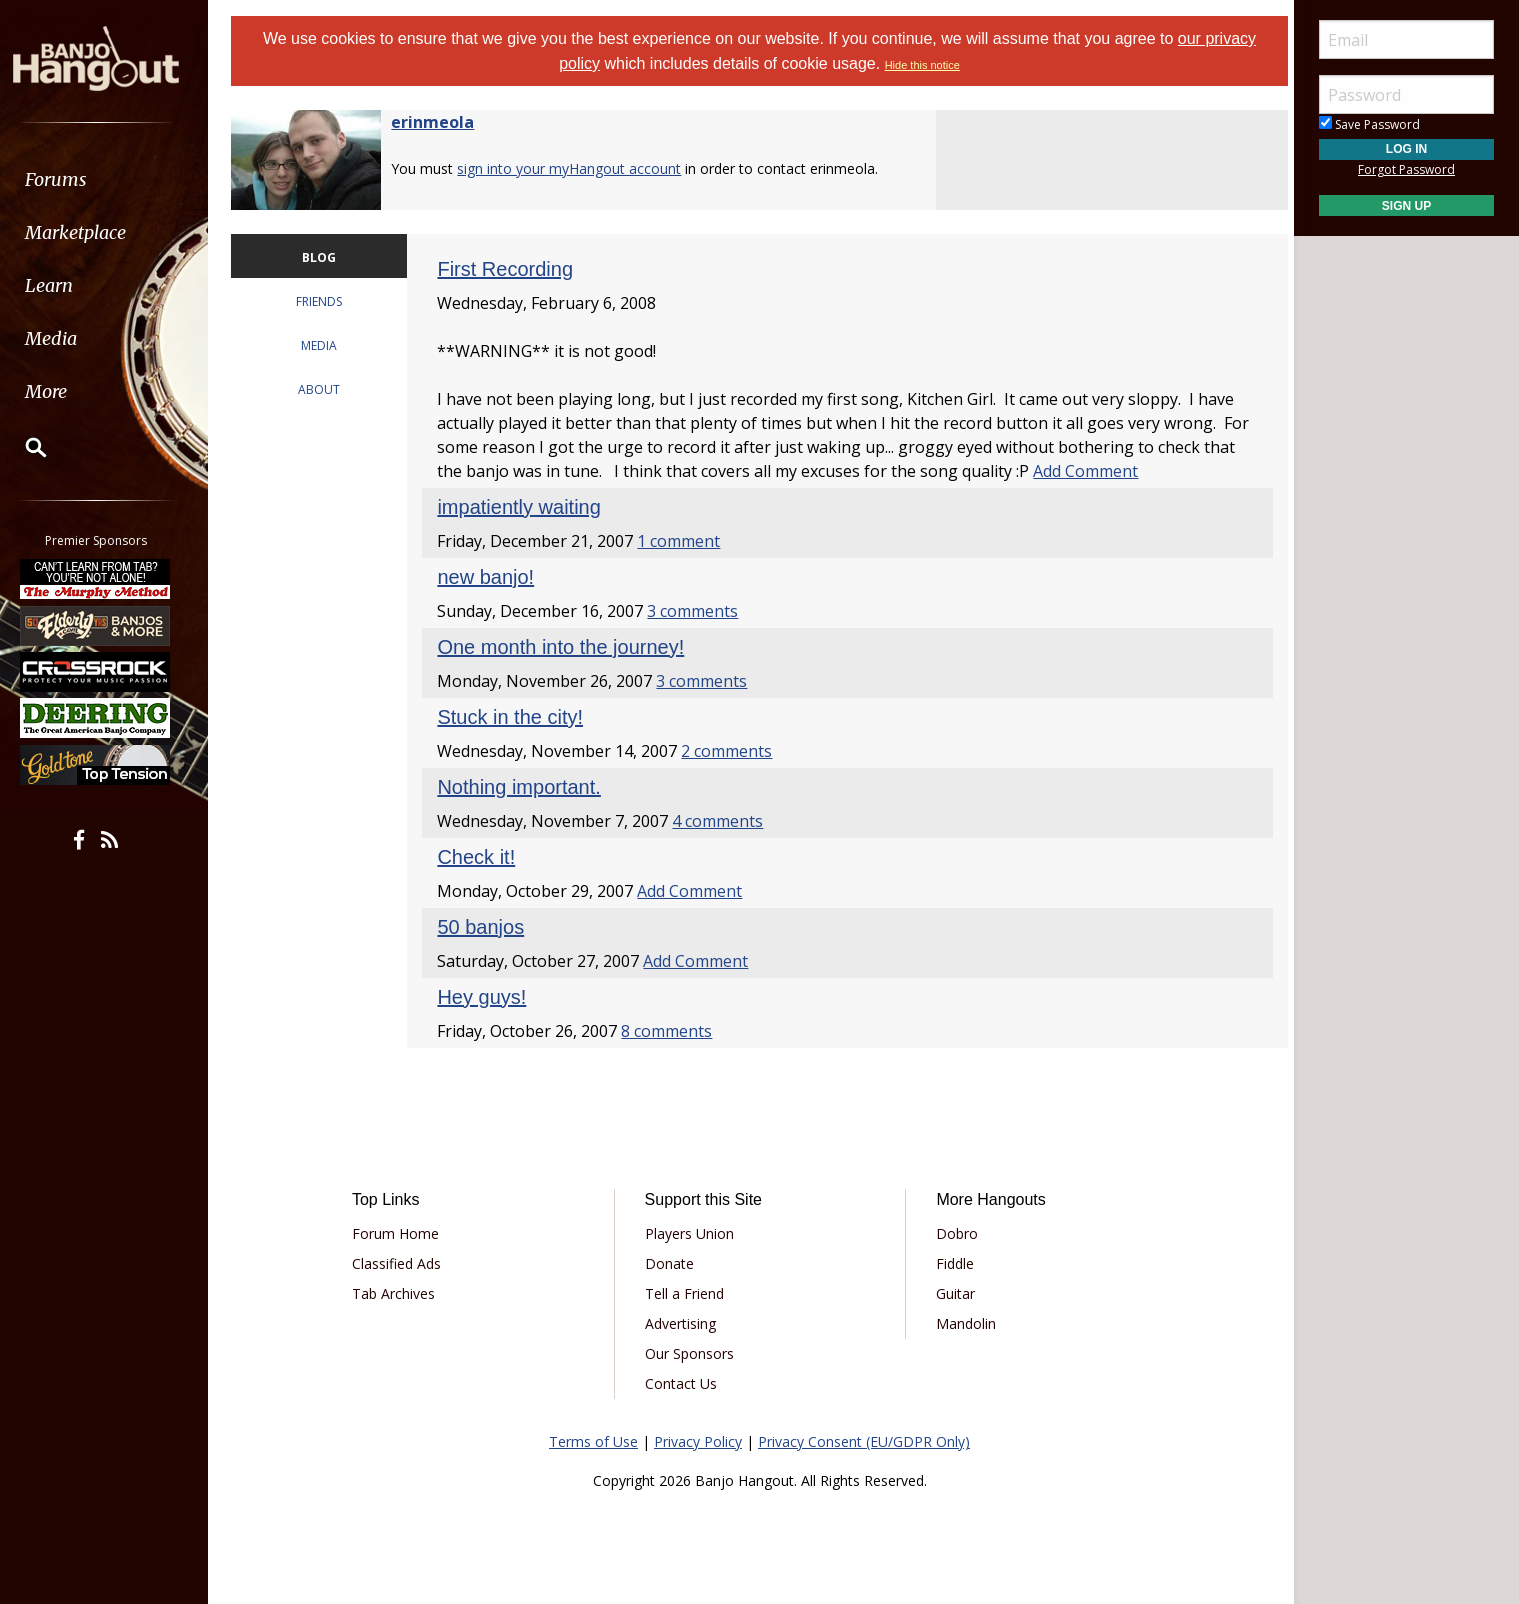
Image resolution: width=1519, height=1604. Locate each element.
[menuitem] (112, 179)
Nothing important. (524, 787)
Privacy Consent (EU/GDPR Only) (864, 1441)
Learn (66, 285)
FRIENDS (327, 301)
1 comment (684, 541)
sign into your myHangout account (578, 168)
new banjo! (491, 577)
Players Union (691, 1233)
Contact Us (683, 1383)
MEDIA (327, 345)
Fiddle (953, 1263)
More (63, 391)
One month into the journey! (566, 647)
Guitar (953, 1293)
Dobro (955, 1233)
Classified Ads (403, 1263)
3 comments (698, 611)
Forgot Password (1406, 169)
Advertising (682, 1323)
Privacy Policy (698, 1441)
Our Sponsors (691, 1353)
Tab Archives (400, 1293)
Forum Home (402, 1233)
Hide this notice (922, 65)
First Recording (511, 269)
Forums (73, 179)
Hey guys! (487, 997)
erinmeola (441, 122)
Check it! (482, 857)
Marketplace (92, 232)
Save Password (1369, 124)
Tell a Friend (686, 1293)
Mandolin (964, 1323)
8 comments (672, 1031)
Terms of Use (593, 1441)
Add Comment (1126, 471)
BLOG (327, 257)
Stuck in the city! (516, 717)
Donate (671, 1263)
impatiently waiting (524, 507)
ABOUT (327, 389)
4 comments (723, 821)
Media (68, 338)
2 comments (732, 751)
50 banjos (486, 927)
